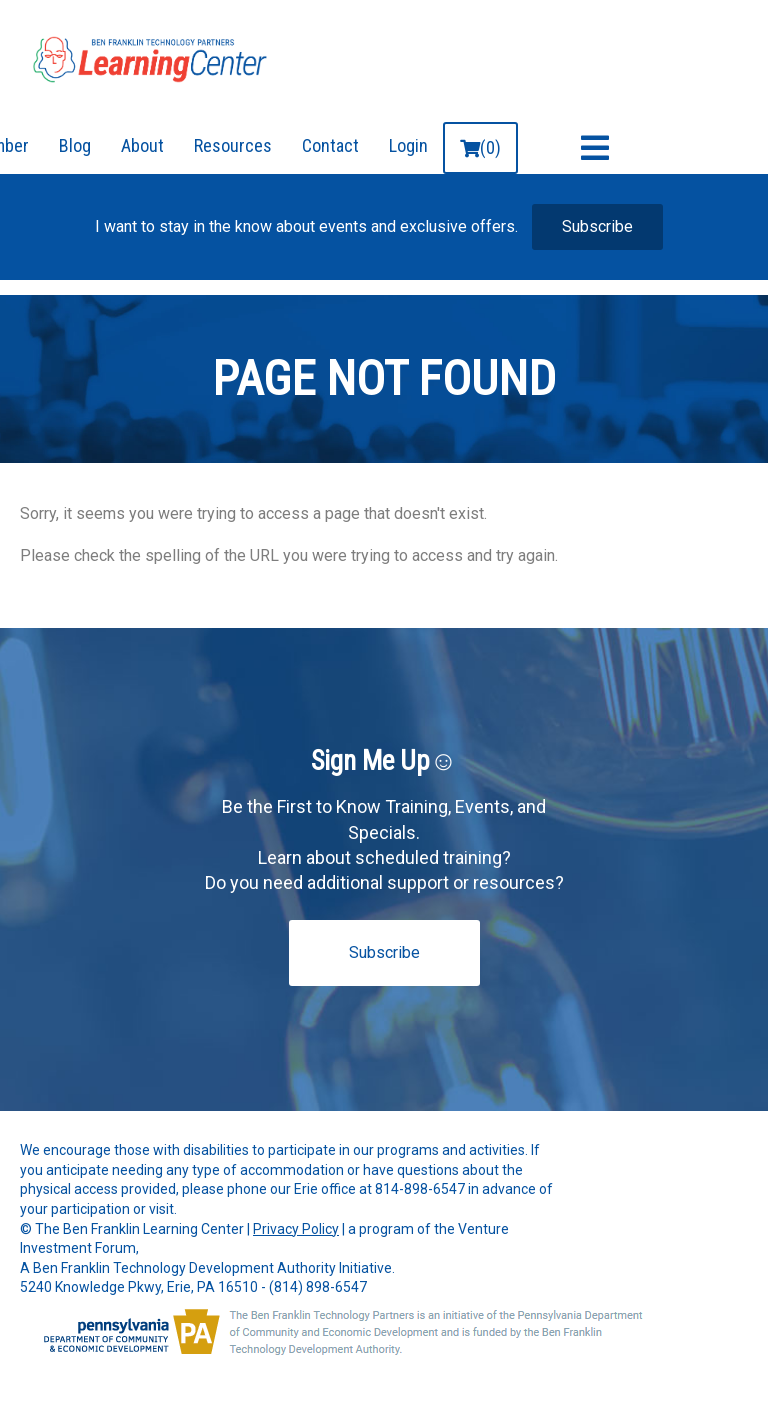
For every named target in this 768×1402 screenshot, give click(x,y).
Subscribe (597, 226)
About (142, 145)
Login (408, 145)
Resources (233, 145)
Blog (75, 145)
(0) (480, 147)
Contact (330, 145)
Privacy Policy (296, 1229)
